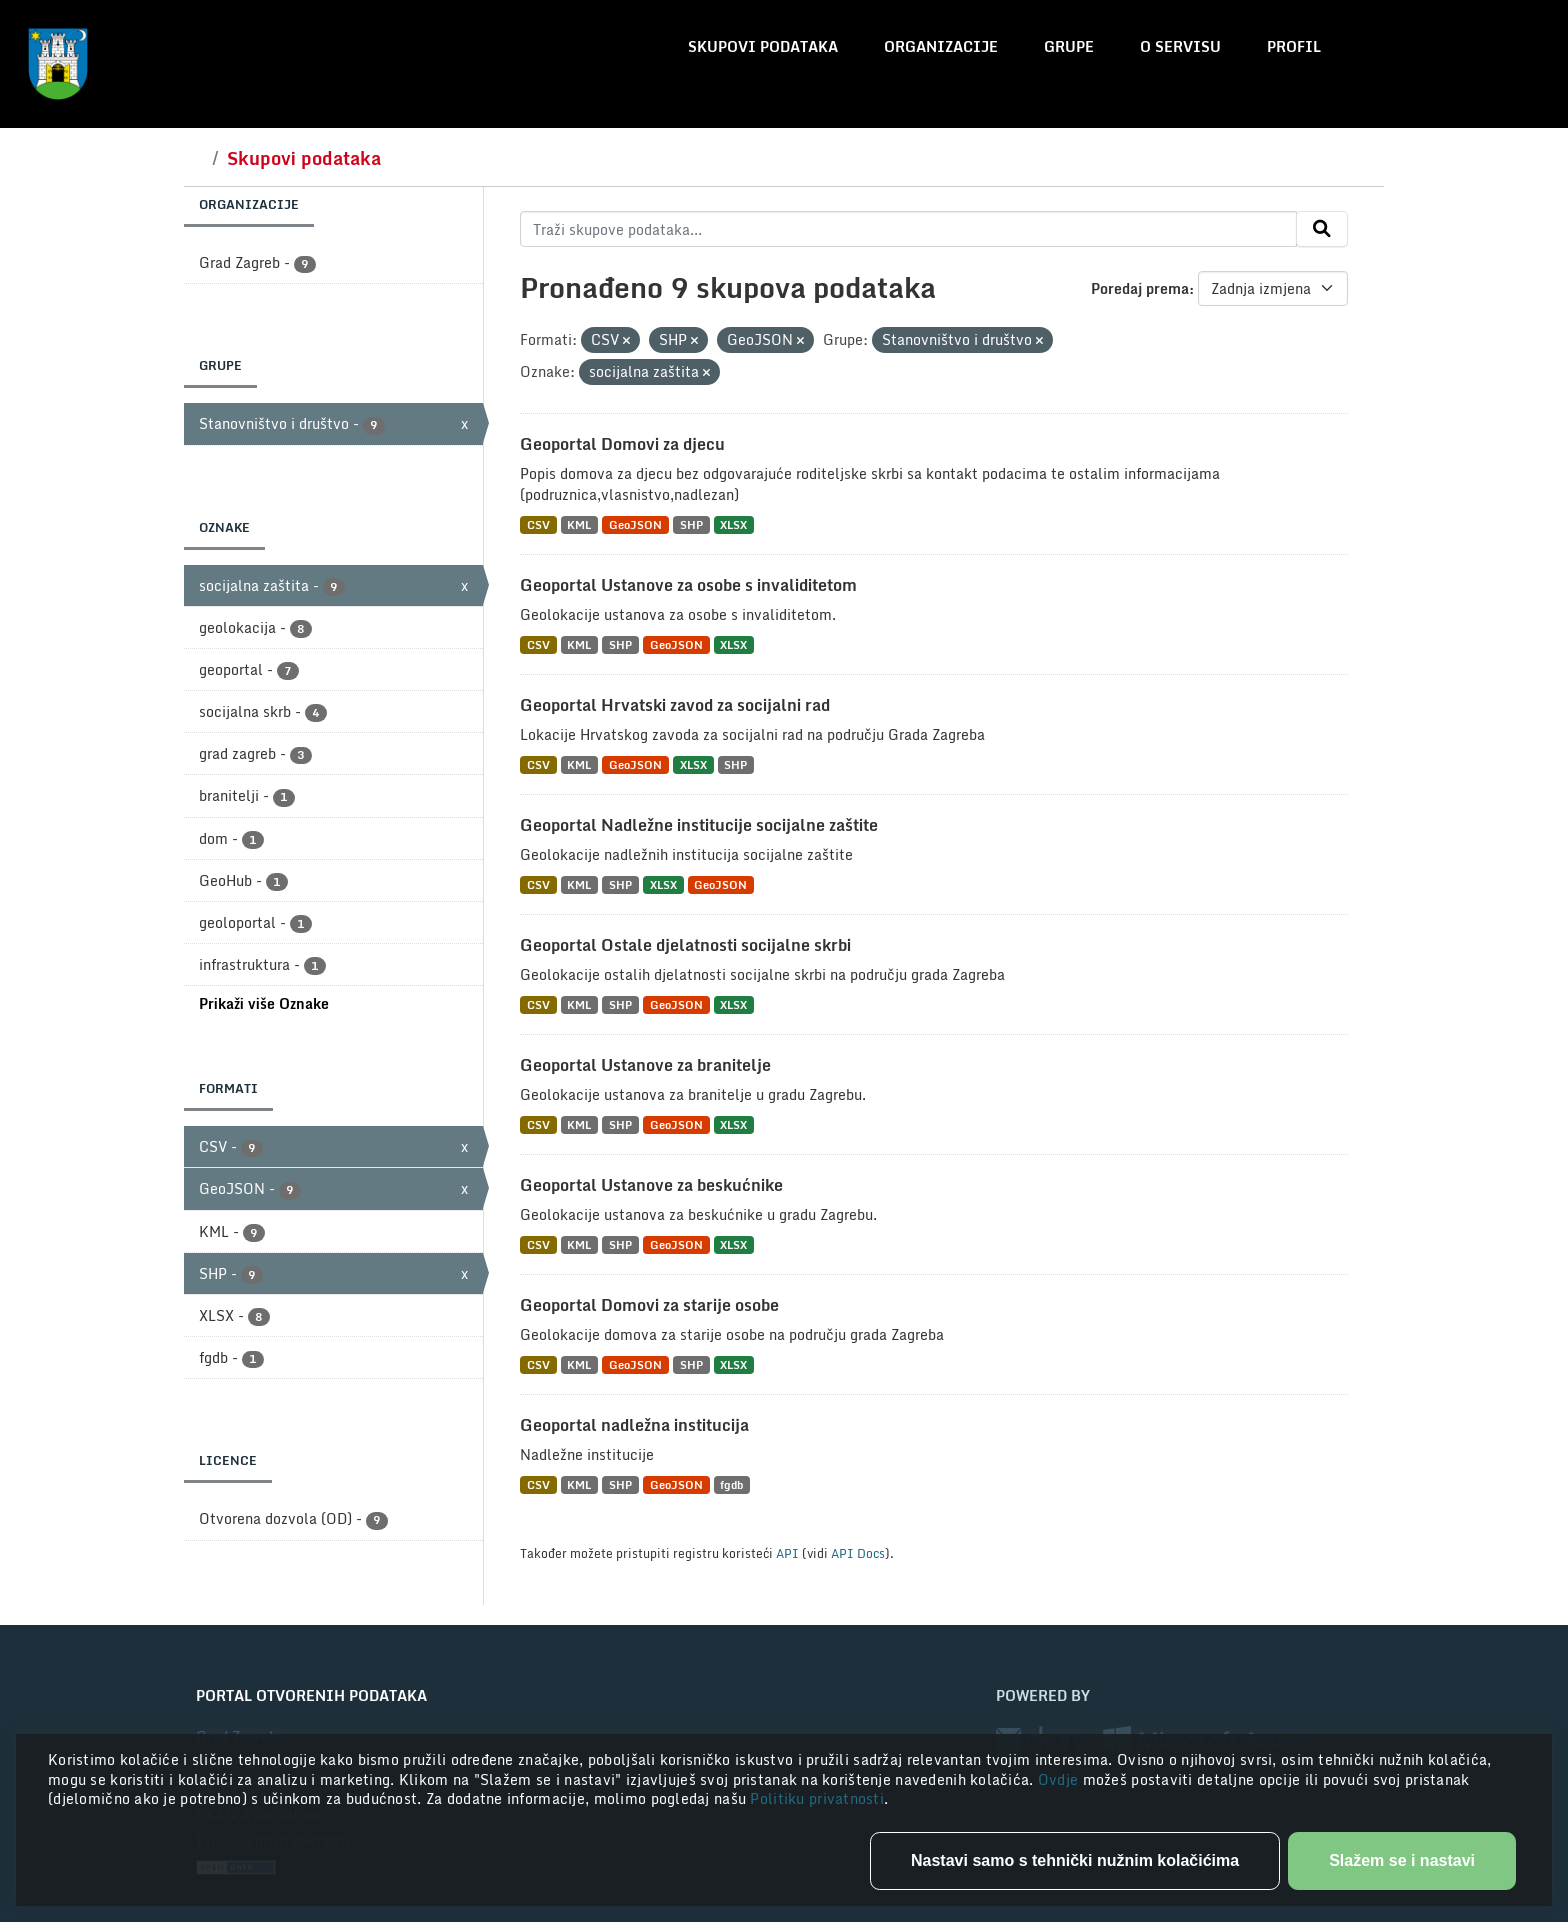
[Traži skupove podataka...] (908, 229)
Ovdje (1060, 1779)
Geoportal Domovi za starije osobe (649, 1305)
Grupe (1069, 46)
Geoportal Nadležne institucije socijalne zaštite (699, 825)
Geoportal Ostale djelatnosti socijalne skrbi (685, 945)
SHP (691, 524)
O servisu (1180, 46)
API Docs (858, 1553)
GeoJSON (635, 524)
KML (579, 524)
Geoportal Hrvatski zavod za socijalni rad (675, 705)
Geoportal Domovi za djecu (622, 444)
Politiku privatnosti (817, 1798)
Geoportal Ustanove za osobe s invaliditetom (688, 585)
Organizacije (941, 46)
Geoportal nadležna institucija (634, 1425)
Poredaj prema (1140, 288)
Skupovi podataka (763, 46)
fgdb (731, 1484)
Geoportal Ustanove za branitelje (645, 1065)
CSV (538, 524)
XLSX (733, 524)
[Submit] (1322, 229)
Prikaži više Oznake (264, 1003)
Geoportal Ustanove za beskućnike (651, 1185)
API (787, 1553)
